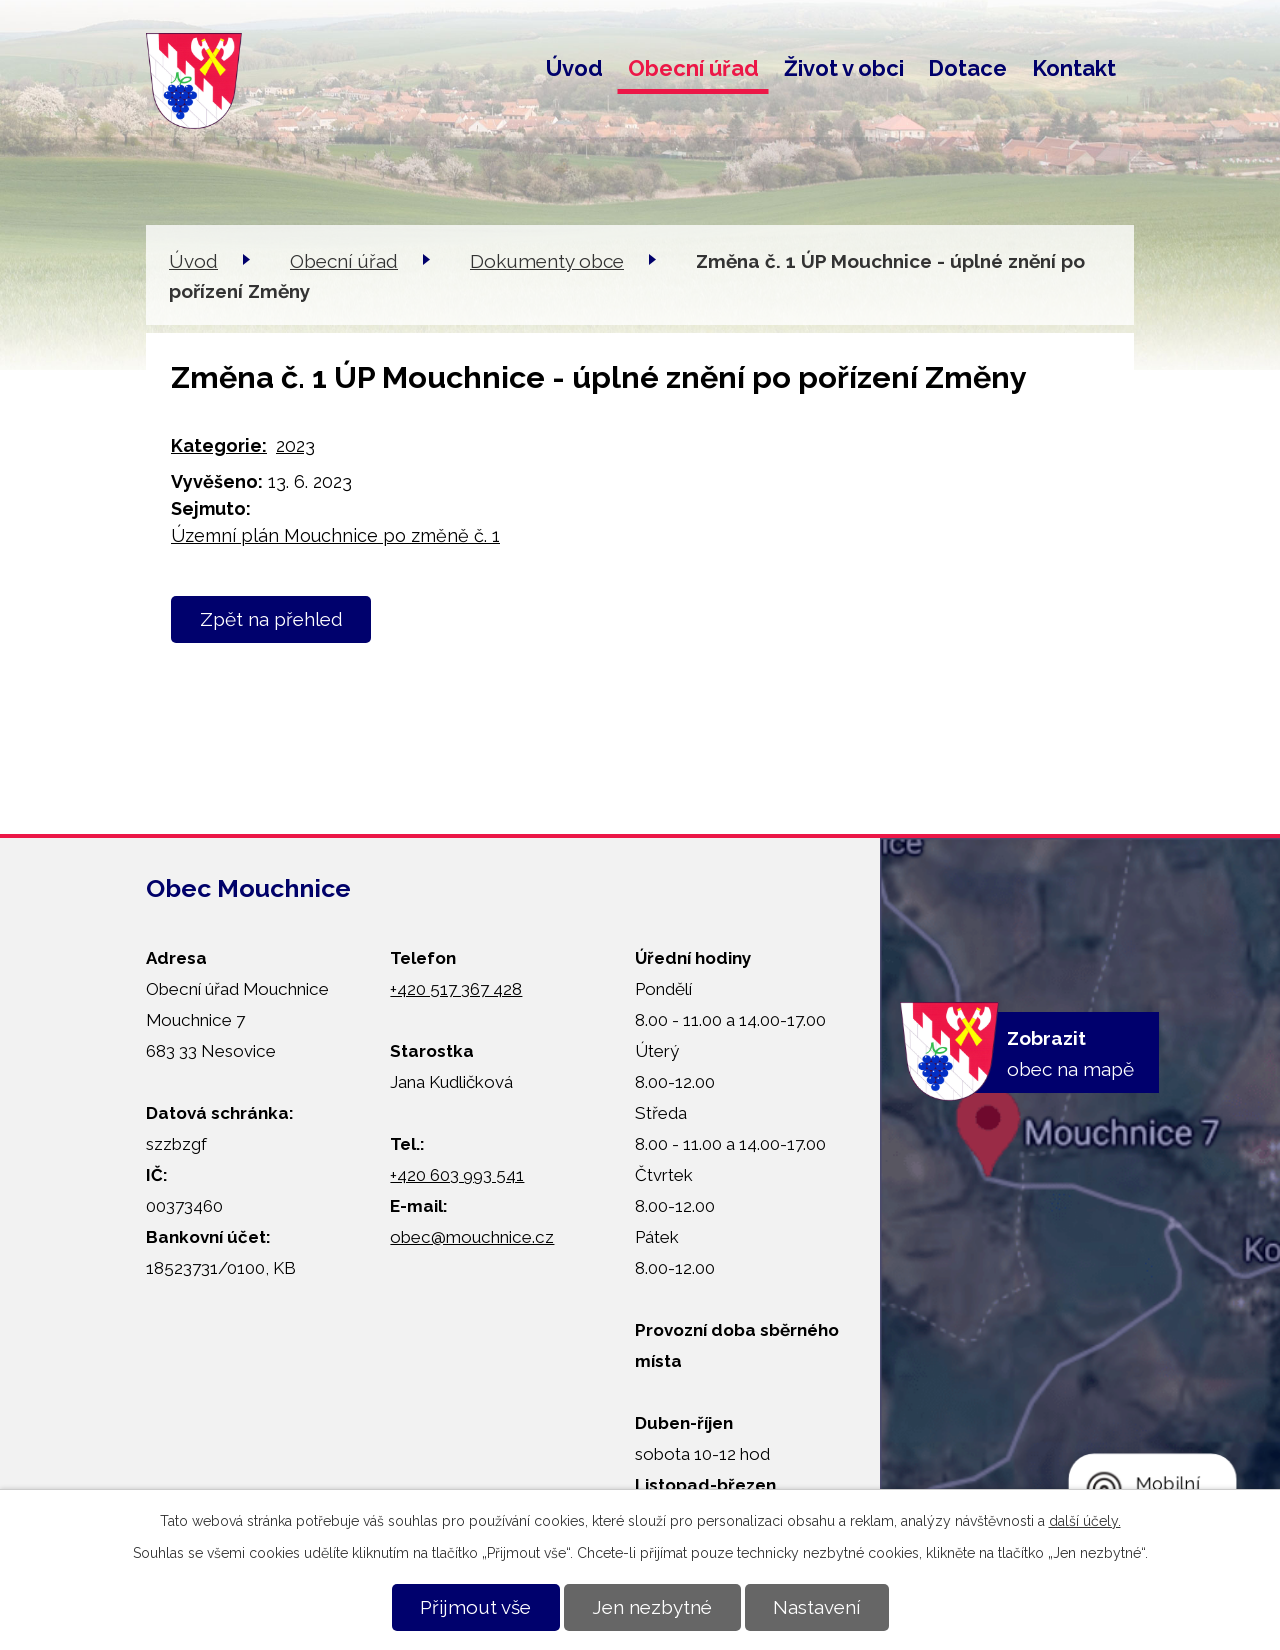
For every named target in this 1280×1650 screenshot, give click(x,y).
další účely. (1085, 1521)
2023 (295, 445)
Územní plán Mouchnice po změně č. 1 (335, 535)
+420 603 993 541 (457, 1175)
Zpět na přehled (271, 619)
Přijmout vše (475, 1607)
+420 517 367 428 (456, 989)
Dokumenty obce (547, 261)
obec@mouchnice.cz (472, 1237)
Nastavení (816, 1607)
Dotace (967, 68)
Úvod (574, 68)
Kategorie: (219, 445)
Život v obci (844, 68)
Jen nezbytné (652, 1607)
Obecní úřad (693, 68)
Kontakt (1074, 68)
